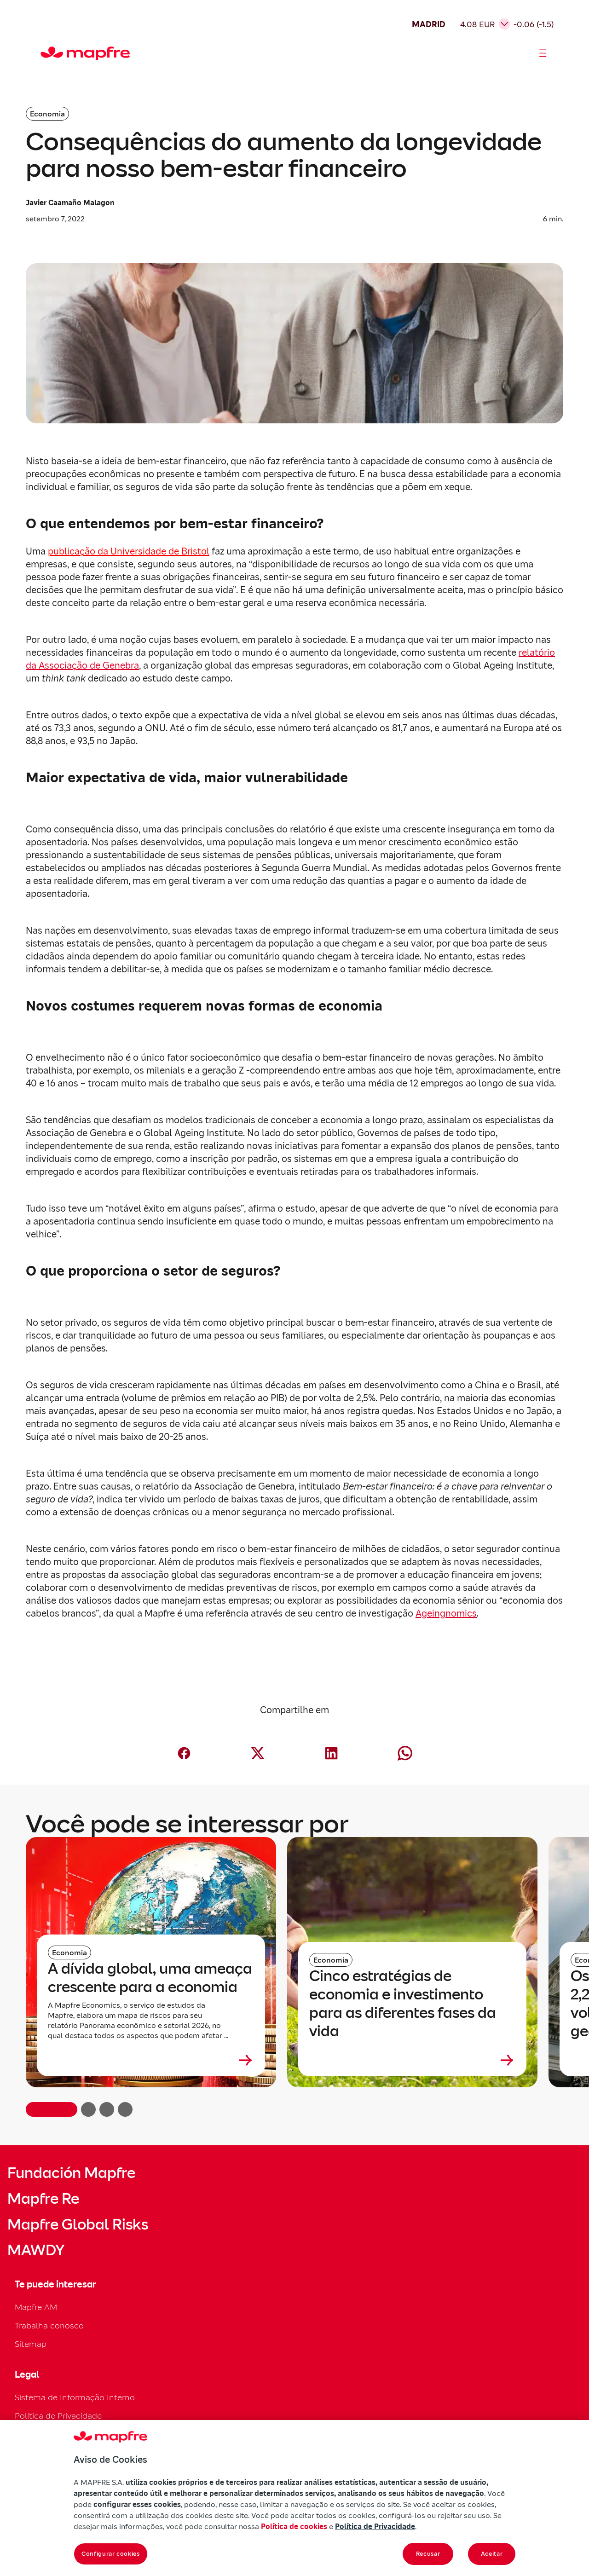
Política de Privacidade (58, 2415)
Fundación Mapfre (71, 2173)
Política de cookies (294, 2526)
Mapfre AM (36, 2307)
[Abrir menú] (543, 53)
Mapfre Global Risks (77, 2224)
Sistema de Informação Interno (75, 2397)
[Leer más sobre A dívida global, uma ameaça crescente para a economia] (151, 2060)
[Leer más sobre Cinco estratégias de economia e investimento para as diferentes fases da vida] (412, 2060)
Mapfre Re (43, 2198)
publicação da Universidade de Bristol (128, 551)
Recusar (428, 2554)
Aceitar (492, 2554)
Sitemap (30, 2344)
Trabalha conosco (49, 2325)
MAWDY (35, 2250)
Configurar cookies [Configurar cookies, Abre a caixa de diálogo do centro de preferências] (110, 2554)
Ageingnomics (446, 1613)
